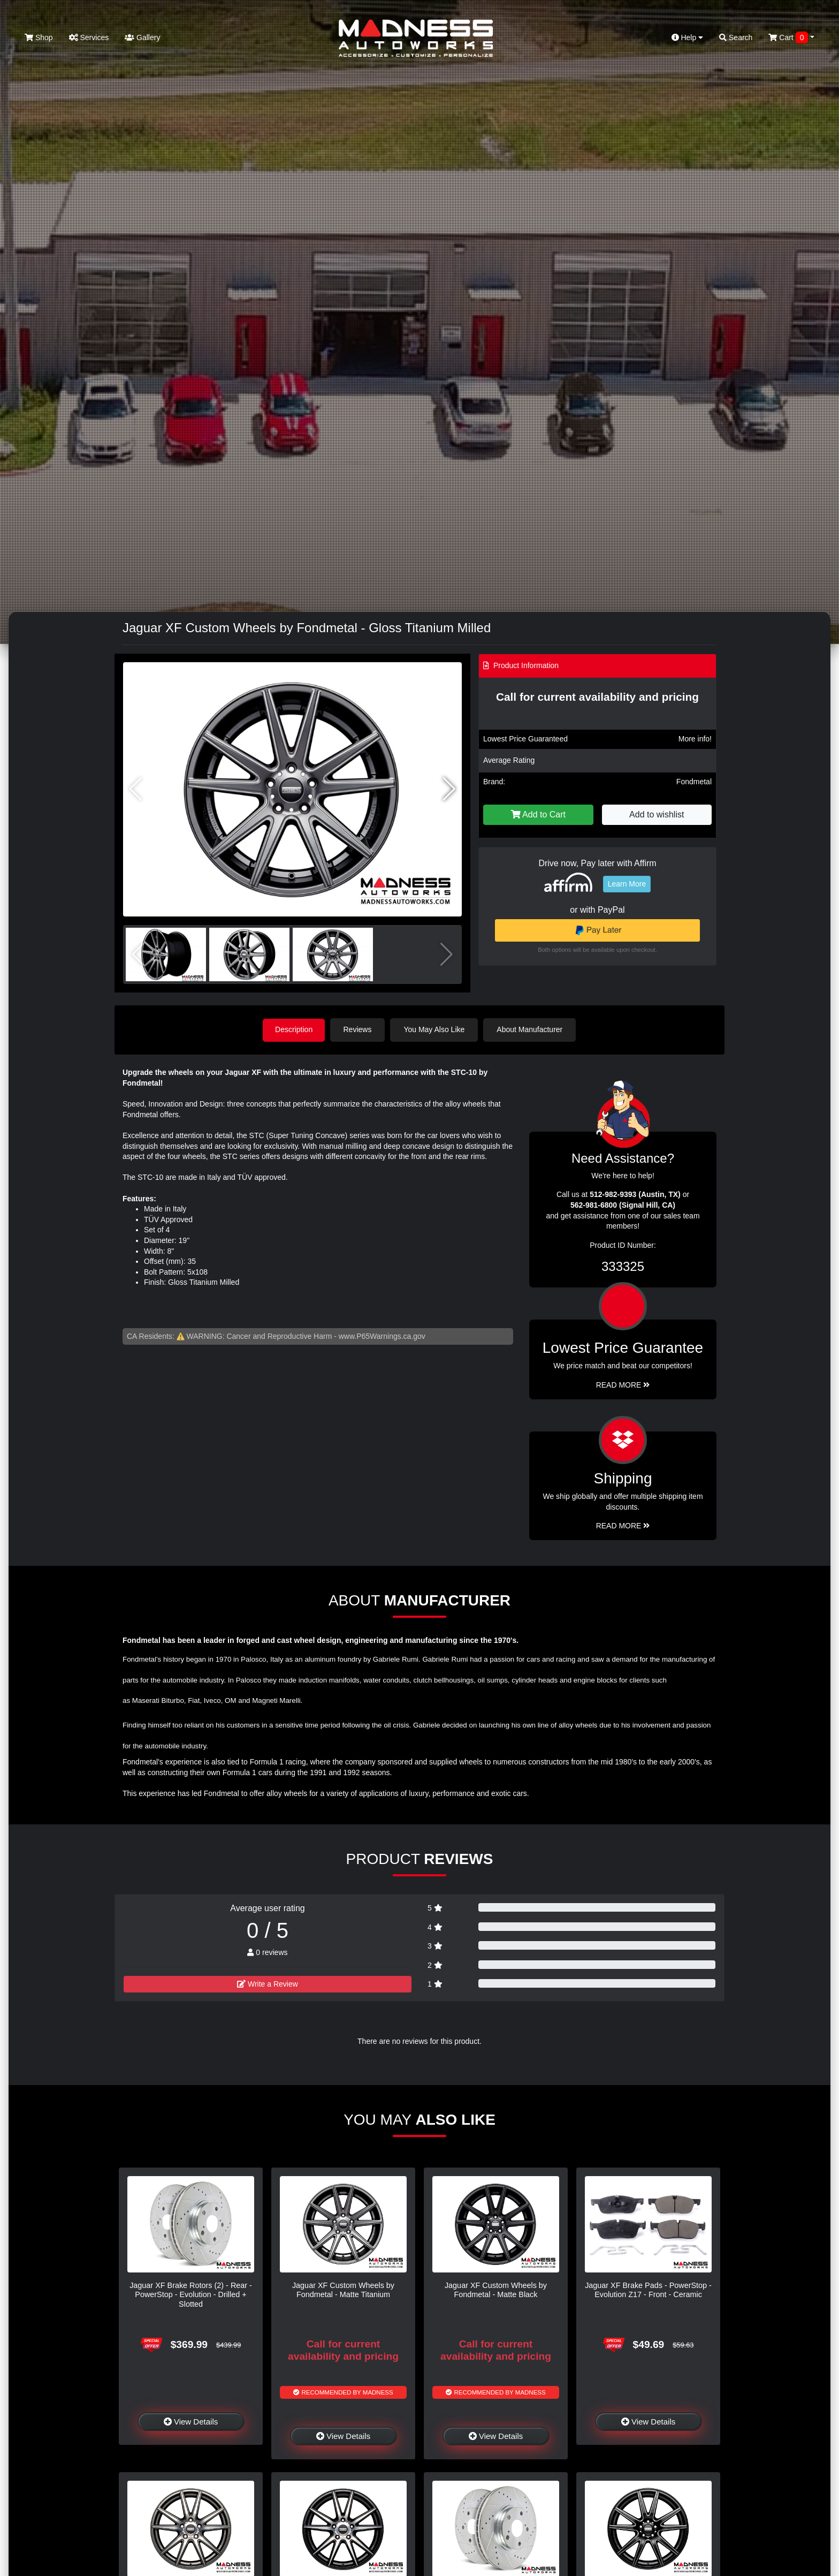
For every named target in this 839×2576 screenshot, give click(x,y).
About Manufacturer (531, 1029)
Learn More (627, 884)
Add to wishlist (656, 814)
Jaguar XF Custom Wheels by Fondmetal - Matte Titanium (343, 2289)
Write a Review (267, 1983)
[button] (449, 789)
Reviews (359, 1029)
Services (89, 37)
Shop (39, 37)
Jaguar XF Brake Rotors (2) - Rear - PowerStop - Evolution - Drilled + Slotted (190, 2294)
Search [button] (735, 37)
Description (293, 1029)
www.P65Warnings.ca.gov (382, 1335)
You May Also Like (435, 1029)
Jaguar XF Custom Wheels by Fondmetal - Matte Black (496, 2289)
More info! (695, 738)
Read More (623, 1384)
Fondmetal (694, 781)
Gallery (142, 37)
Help (688, 37)
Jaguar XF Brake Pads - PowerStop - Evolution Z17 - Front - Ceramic (648, 2289)
